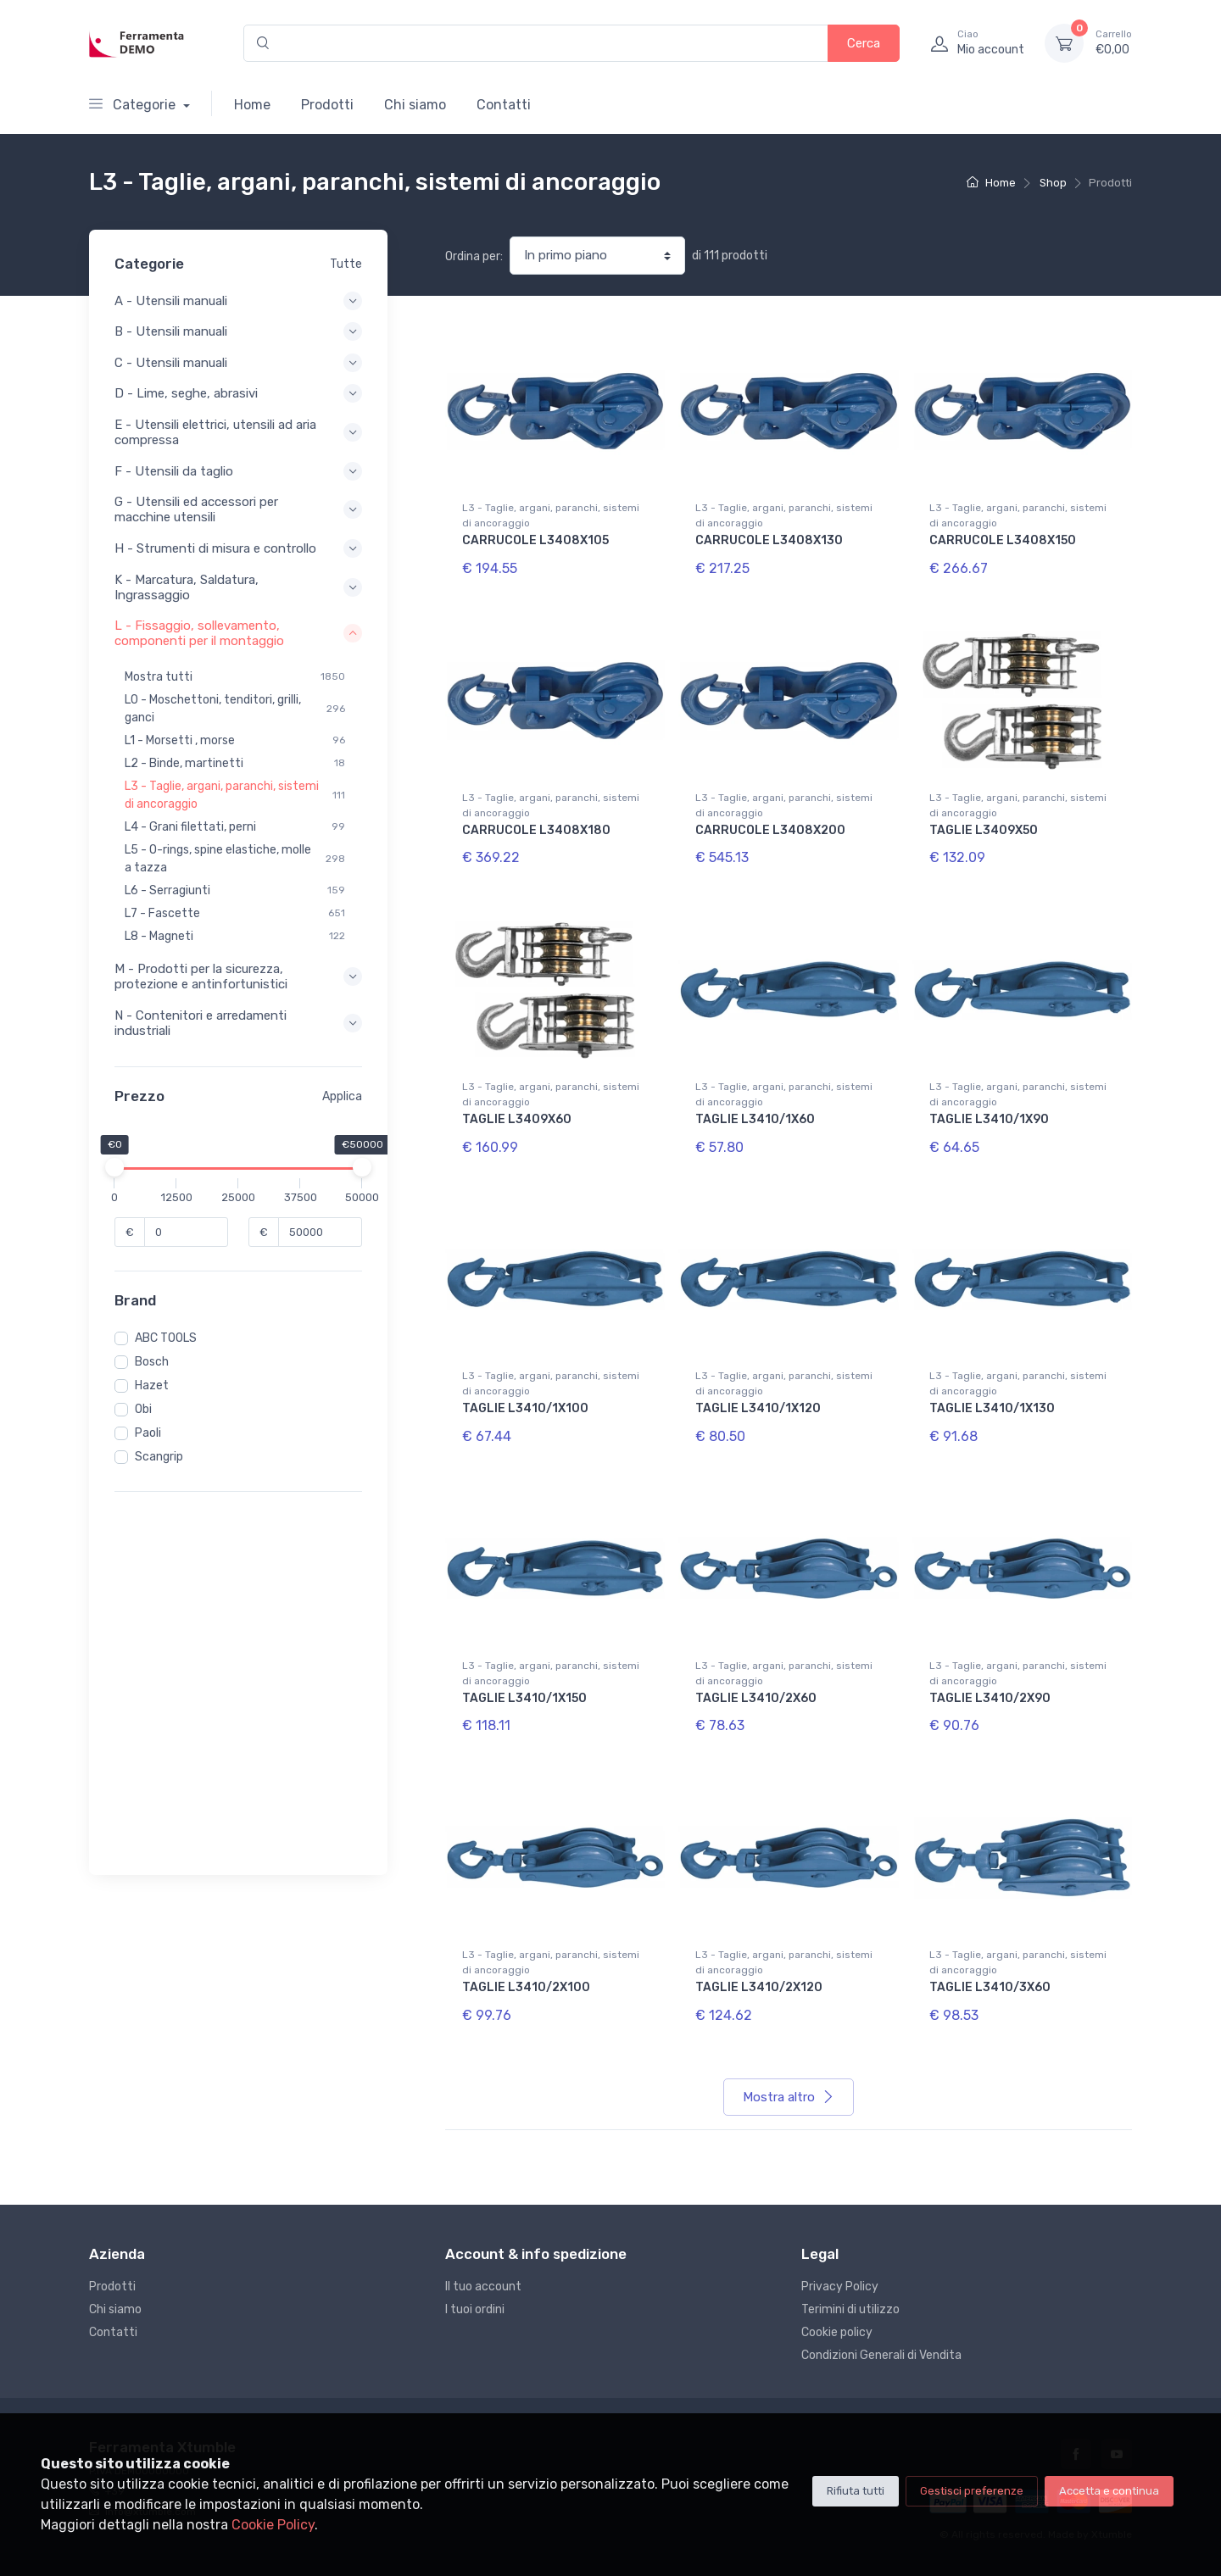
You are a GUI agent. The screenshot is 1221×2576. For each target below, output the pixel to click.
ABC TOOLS (166, 1338)
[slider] (114, 1167)
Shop (1053, 182)
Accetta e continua (1109, 2490)
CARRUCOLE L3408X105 (535, 540)
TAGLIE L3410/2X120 (758, 1987)
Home (252, 105)
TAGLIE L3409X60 (516, 1119)
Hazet (152, 1385)
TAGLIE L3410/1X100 (525, 1408)
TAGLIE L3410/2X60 (756, 1698)
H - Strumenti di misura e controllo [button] (238, 548)
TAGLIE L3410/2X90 (990, 1698)
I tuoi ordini (475, 2309)
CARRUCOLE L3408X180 (536, 830)
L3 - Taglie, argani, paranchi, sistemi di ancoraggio (550, 515)
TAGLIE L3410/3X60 (990, 1987)
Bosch (152, 1362)
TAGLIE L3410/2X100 (526, 1987)
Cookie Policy (273, 2525)
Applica (342, 1096)
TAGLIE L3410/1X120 (758, 1408)
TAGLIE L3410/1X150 (524, 1698)
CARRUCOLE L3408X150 (1002, 540)
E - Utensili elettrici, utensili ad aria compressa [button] (238, 432)
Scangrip (159, 1456)
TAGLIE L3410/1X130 (992, 1408)
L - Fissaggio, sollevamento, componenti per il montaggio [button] (238, 633)
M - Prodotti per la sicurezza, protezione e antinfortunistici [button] (238, 976)
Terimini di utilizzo (850, 2309)
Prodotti (327, 105)
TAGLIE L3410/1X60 (755, 1119)
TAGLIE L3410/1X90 (989, 1119)
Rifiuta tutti (855, 2490)
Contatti (504, 105)
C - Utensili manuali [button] (238, 362)
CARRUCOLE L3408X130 (769, 540)
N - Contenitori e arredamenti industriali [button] (238, 1023)
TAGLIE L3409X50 (983, 830)
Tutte (346, 264)
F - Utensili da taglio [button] (238, 471)
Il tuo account (483, 2286)
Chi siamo (415, 105)
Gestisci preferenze (971, 2490)
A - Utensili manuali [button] (238, 301)
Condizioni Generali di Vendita (881, 2355)
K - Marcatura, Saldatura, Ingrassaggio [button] (238, 587)
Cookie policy (837, 2332)
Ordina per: (474, 256)
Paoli (148, 1433)
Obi (143, 1409)
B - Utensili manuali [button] (238, 331)
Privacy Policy (839, 2286)
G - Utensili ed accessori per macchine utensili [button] (238, 509)
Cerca (863, 43)
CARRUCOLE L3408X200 (770, 830)
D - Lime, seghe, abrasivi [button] (238, 393)
